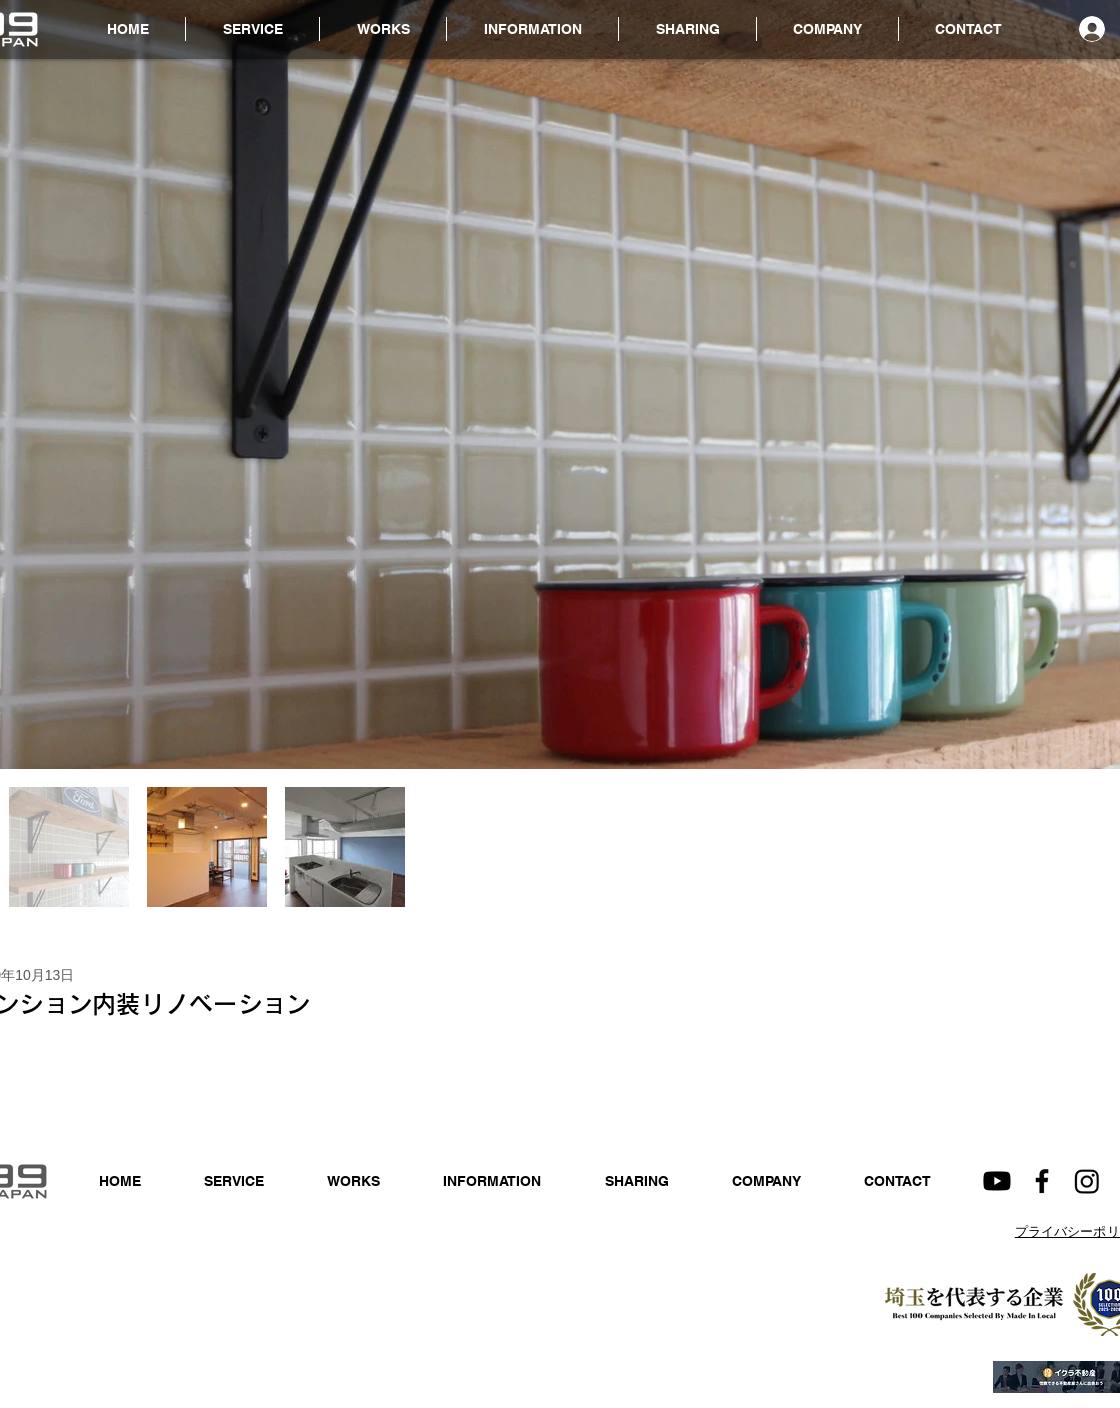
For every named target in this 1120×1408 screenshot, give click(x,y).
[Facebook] (1042, 1181)
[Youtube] (997, 1181)
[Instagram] (1087, 1181)
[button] (532, 29)
